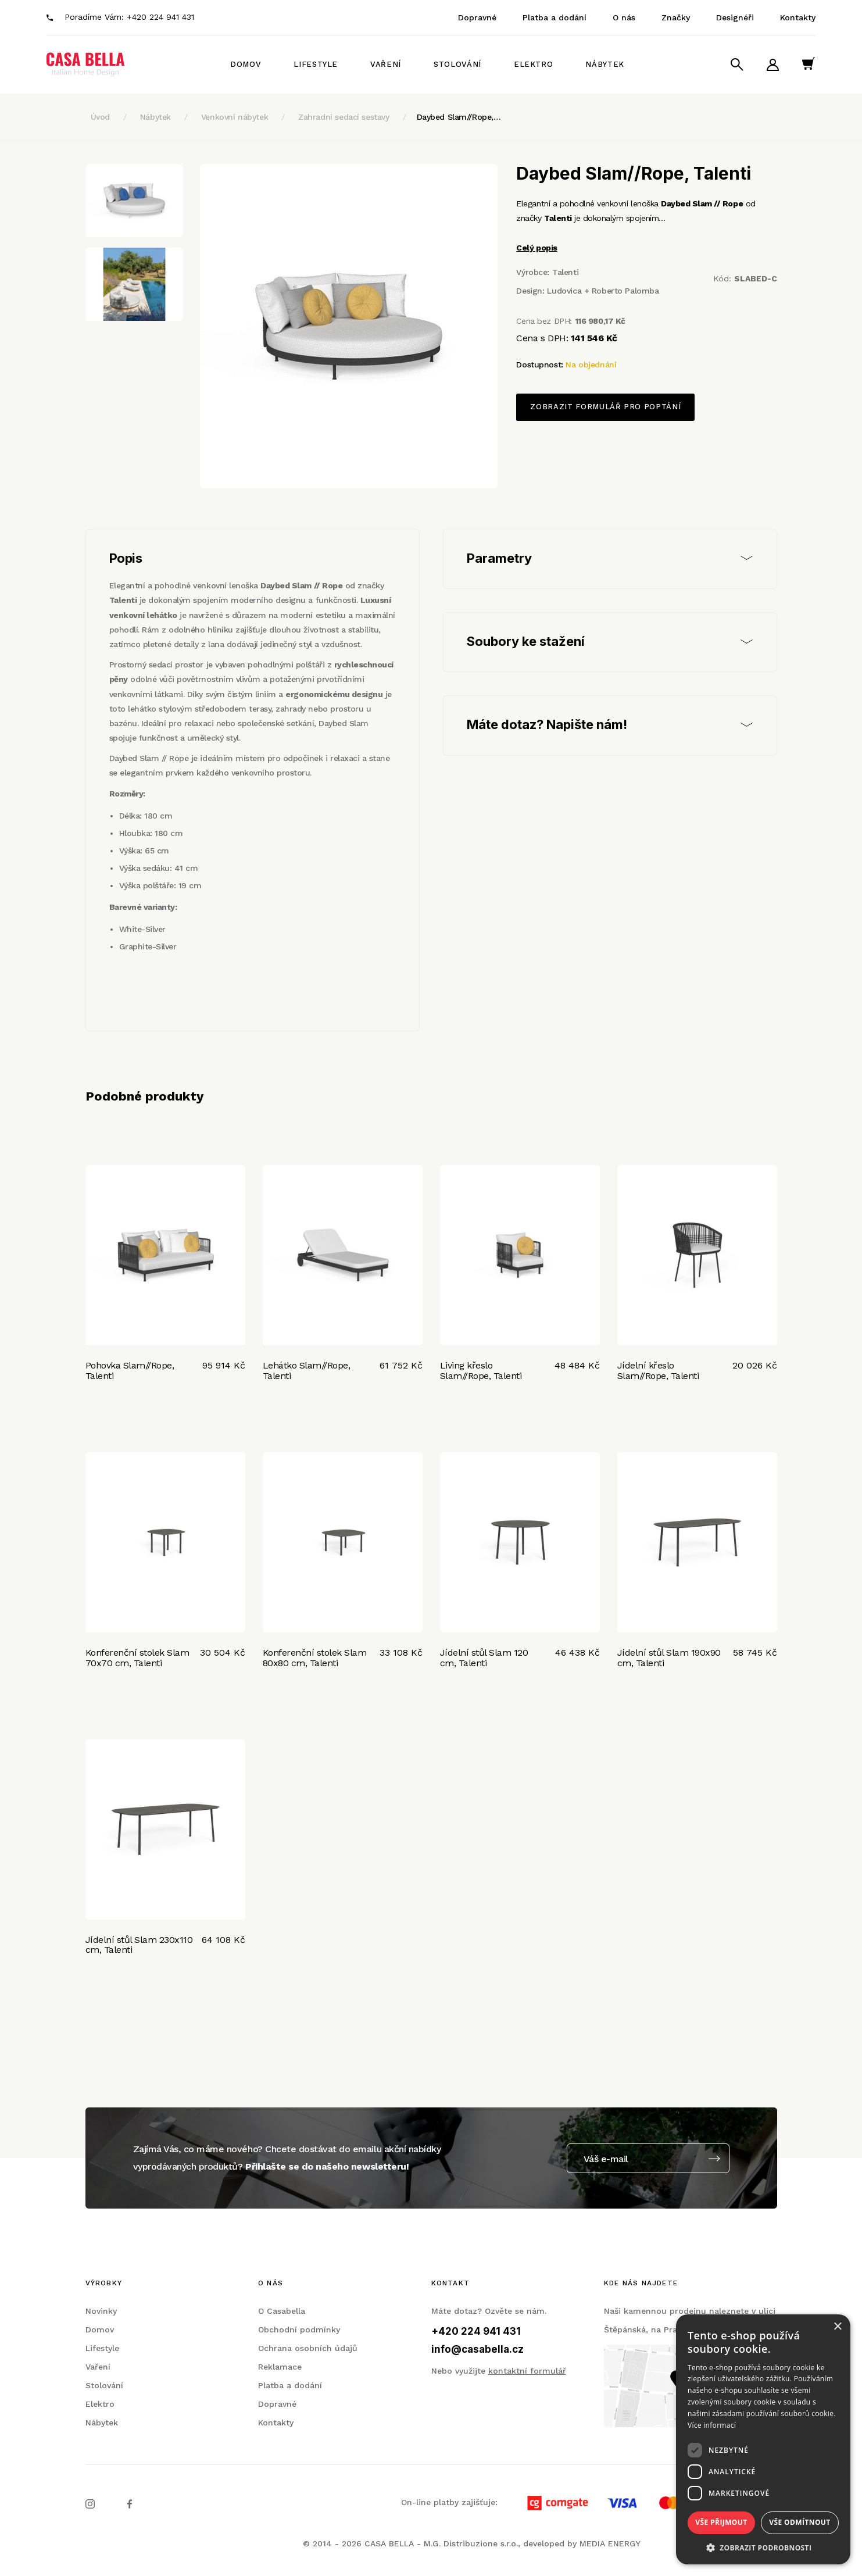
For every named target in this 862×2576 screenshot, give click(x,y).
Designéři (735, 17)
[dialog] (763, 2439)
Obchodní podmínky (299, 2329)
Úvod (100, 117)
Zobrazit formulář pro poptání (605, 406)
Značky (675, 17)
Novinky (101, 2311)
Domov (245, 64)
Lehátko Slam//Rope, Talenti (306, 1370)
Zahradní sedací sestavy (343, 117)
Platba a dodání (554, 17)
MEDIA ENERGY (610, 2543)
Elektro (533, 64)
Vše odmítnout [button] (799, 2522)
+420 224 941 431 (160, 17)
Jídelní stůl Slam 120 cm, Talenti (484, 1657)
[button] (763, 2547)
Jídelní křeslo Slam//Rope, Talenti (658, 1370)
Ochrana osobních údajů (307, 2348)
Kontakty (797, 17)
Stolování (457, 64)
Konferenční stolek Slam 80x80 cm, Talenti (315, 1657)
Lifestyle (316, 64)
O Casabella (281, 2311)
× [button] (837, 2327)
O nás (624, 17)
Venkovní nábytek (234, 117)
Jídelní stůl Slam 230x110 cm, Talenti (139, 1945)
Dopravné (477, 17)
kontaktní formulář (527, 2370)
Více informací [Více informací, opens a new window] (712, 2425)
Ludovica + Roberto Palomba (603, 290)
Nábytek (604, 64)
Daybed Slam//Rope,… (459, 117)
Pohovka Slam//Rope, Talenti (129, 1370)
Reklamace (280, 2366)
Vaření (385, 64)
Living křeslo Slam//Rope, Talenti (481, 1370)
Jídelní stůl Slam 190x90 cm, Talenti (669, 1657)
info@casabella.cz (477, 2349)
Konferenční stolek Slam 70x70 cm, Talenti (137, 1657)
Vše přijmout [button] (721, 2522)
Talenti (565, 272)
